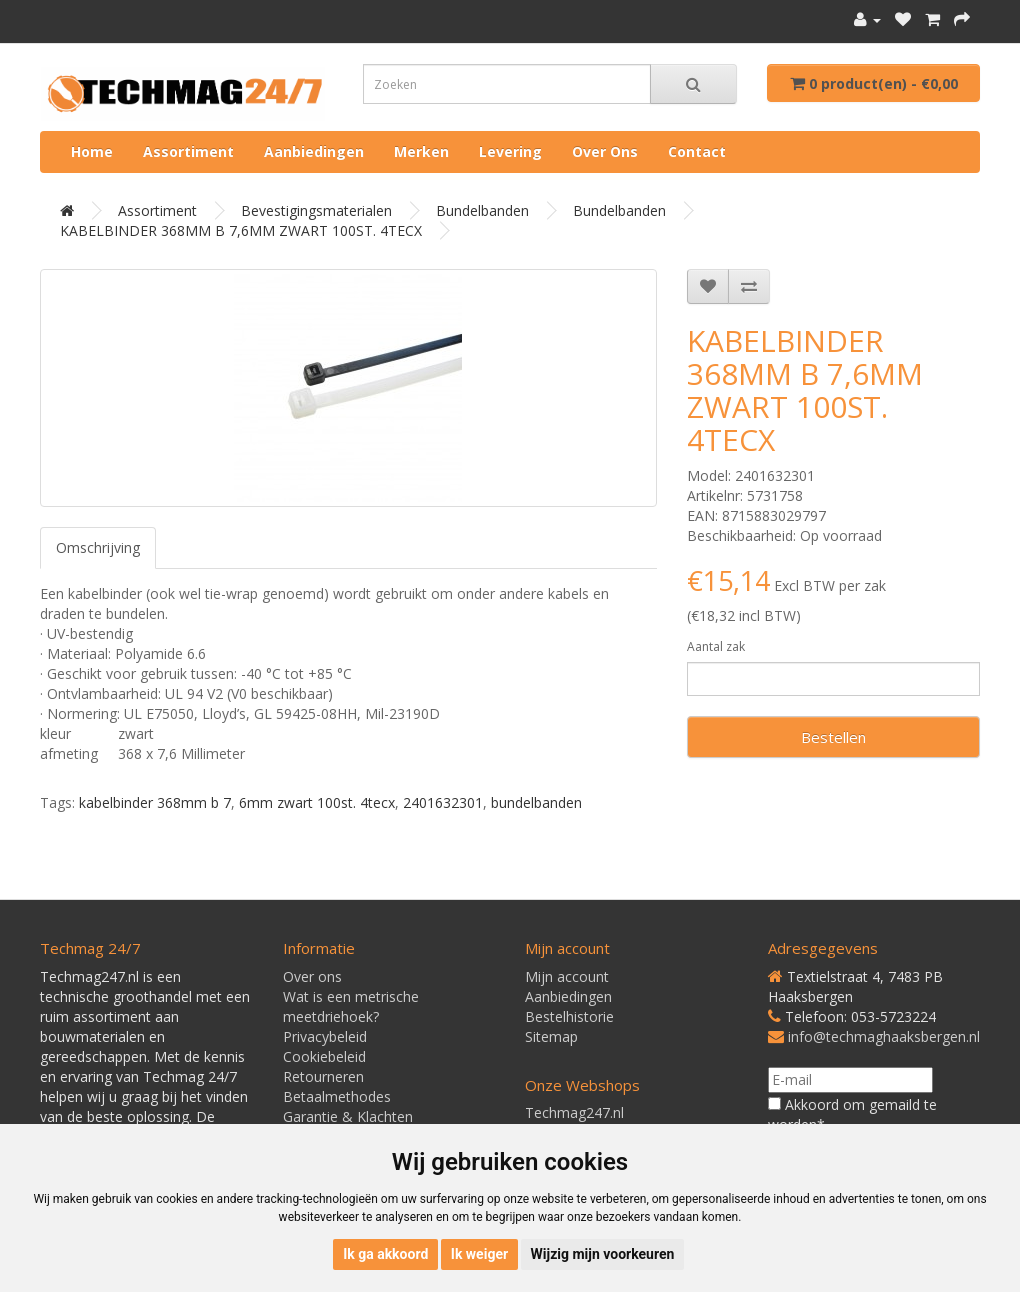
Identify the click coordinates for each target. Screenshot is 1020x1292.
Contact (697, 151)
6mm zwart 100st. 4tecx (317, 802)
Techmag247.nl (574, 1112)
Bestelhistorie (569, 1016)
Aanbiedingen (314, 151)
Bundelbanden (482, 210)
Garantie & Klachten (348, 1116)
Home (92, 151)
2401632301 (443, 802)
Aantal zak (716, 646)
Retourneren (323, 1076)
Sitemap (551, 1036)
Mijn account (567, 976)
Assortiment (188, 151)
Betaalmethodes (337, 1096)
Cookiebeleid (324, 1056)
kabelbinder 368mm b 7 (155, 802)
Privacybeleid (325, 1036)
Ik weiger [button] (479, 1254)
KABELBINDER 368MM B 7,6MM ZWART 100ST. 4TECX (241, 230)
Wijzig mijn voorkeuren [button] (603, 1254)
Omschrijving (98, 547)
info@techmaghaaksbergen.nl (884, 1036)
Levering (510, 151)
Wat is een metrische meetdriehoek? (351, 1006)
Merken (421, 151)
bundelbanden (536, 802)
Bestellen (833, 737)
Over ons (605, 151)
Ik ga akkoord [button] (385, 1254)
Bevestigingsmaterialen (316, 210)
